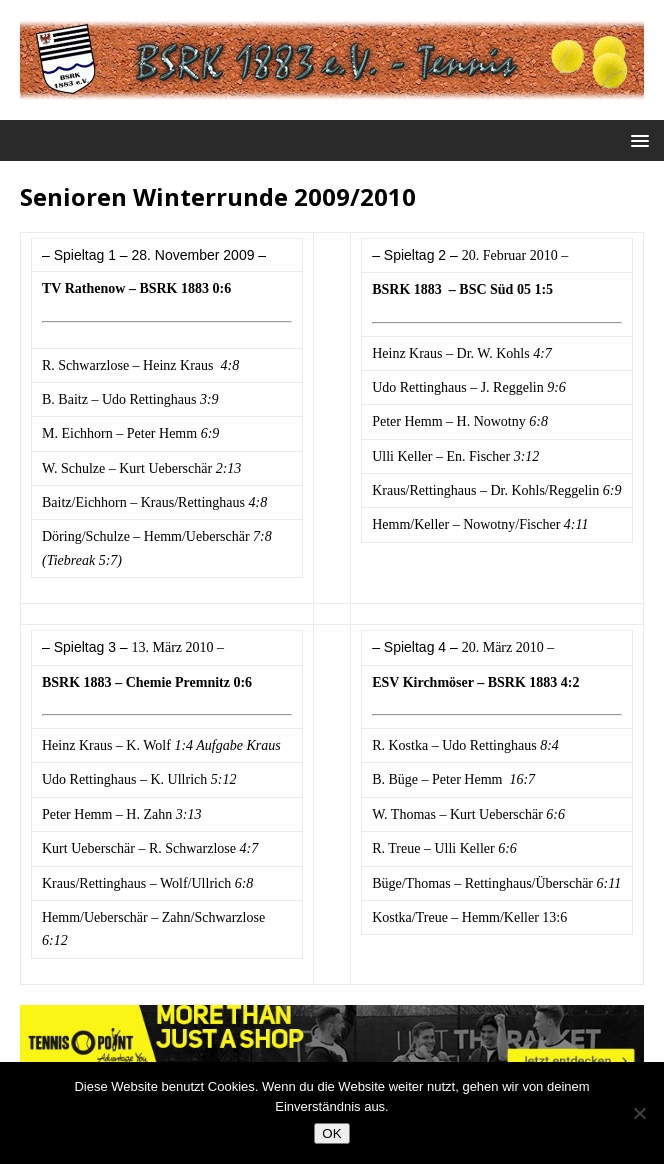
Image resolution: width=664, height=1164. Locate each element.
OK (331, 1133)
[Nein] (639, 1113)
